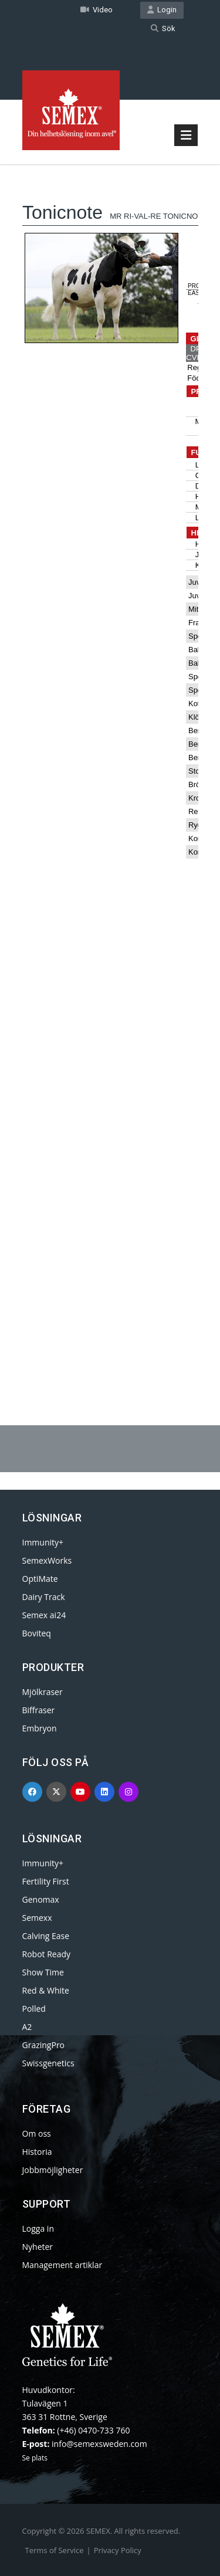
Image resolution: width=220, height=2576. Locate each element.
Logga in (38, 2228)
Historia (37, 2151)
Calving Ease (46, 1935)
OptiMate (40, 1578)
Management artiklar (62, 2264)
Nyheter (37, 2246)
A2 (27, 2026)
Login (162, 9)
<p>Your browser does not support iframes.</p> (110, 764)
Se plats (35, 2458)
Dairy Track (43, 1596)
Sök (163, 28)
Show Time (43, 1972)
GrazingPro (43, 2044)
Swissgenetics (48, 2063)
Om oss (36, 2133)
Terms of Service (54, 2550)
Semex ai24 (44, 1615)
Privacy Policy (117, 2550)
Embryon (39, 1728)
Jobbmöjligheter (52, 2169)
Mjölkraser (42, 1691)
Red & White (45, 1990)
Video (96, 9)
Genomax (40, 1899)
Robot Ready (46, 1954)
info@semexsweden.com (99, 2443)
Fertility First (45, 1881)
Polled (34, 2008)
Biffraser (38, 1710)
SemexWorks (47, 1560)
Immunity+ (43, 1542)
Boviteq (36, 1633)
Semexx (37, 1917)
